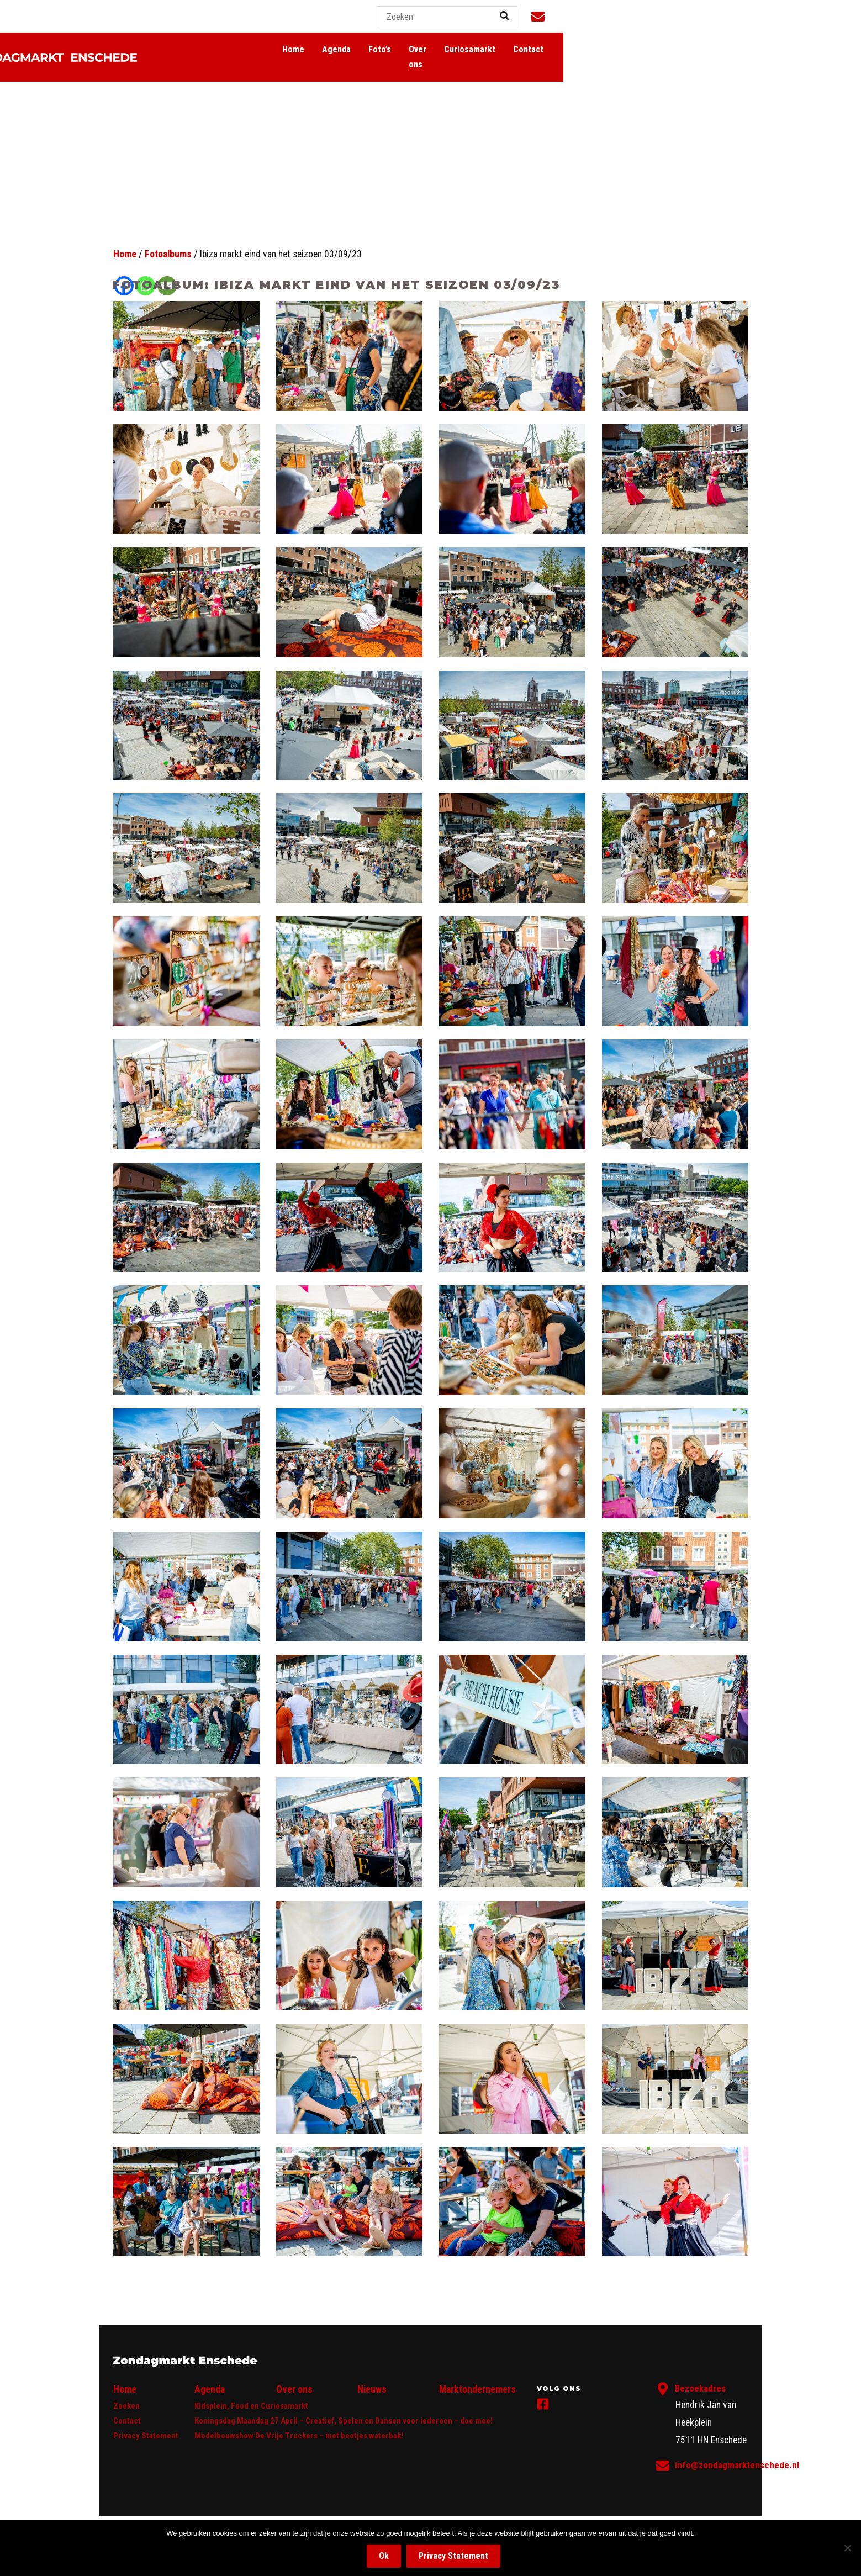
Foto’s (576, 50)
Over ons (622, 50)
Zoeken (126, 2406)
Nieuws (372, 2389)
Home (490, 50)
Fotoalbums (168, 254)
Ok (384, 2556)
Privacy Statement (145, 2436)
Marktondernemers (477, 2389)
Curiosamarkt (682, 50)
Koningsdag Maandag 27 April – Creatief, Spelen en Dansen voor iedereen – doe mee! (343, 2421)
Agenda (533, 50)
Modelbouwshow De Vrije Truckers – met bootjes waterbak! (298, 2436)
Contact (741, 50)
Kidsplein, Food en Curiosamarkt (251, 2406)
